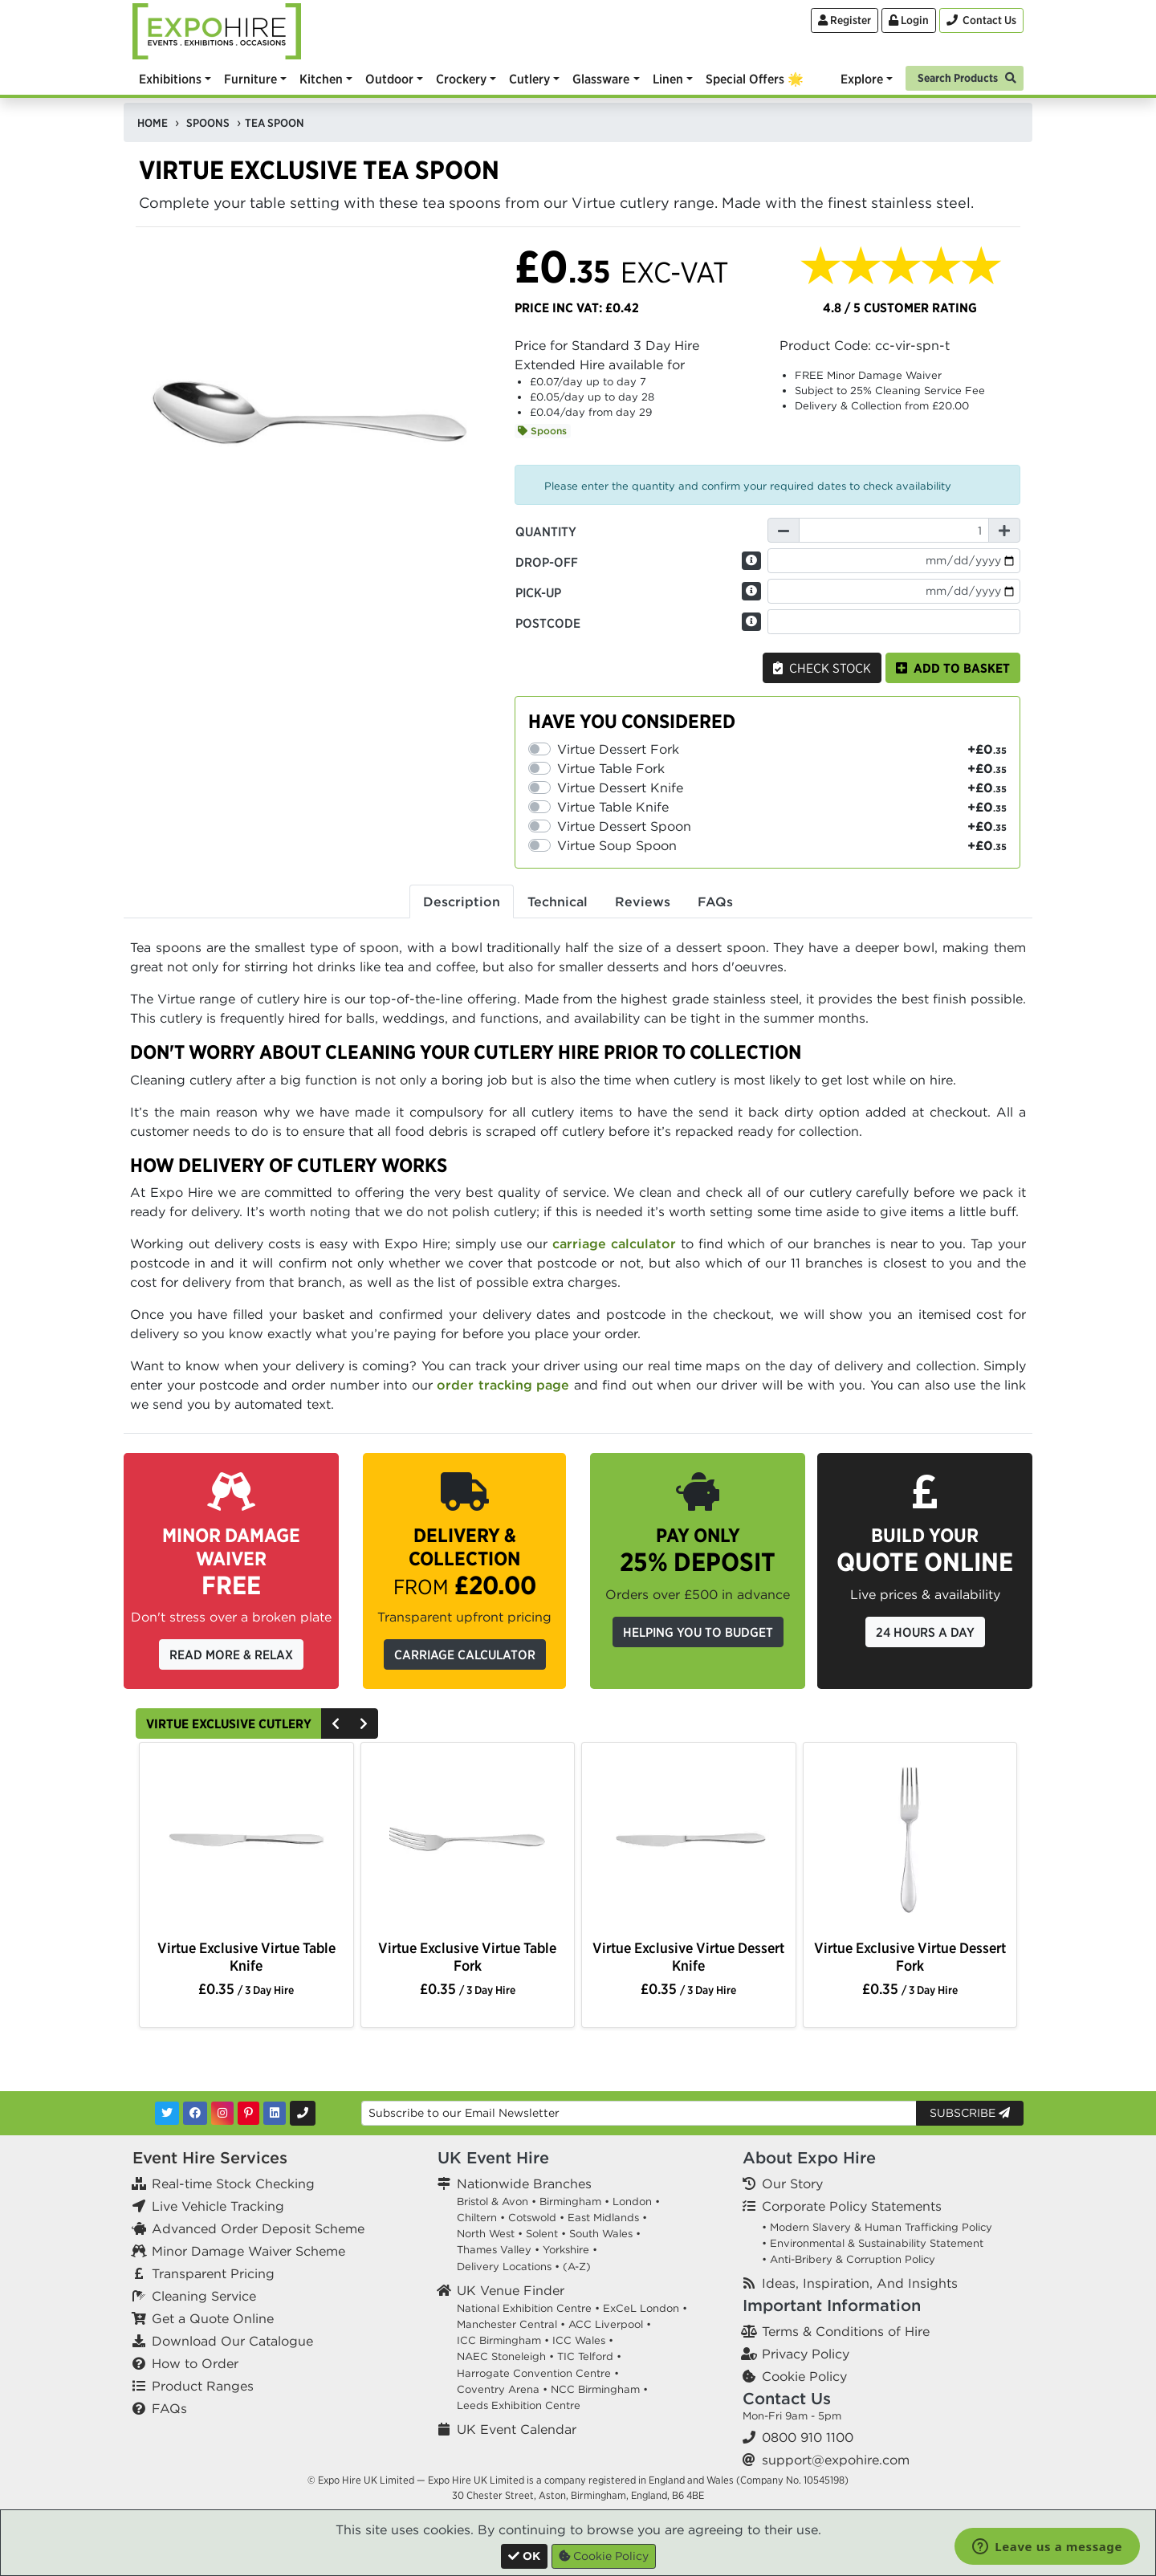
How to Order (195, 2363)
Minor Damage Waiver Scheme (248, 2251)
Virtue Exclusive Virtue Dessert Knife (688, 1956)
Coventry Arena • (502, 2389)
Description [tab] (461, 901)
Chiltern (477, 2217)
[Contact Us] (981, 20)
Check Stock (822, 668)
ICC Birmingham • (503, 2340)
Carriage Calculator (464, 1654)
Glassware (600, 79)
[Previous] (335, 1723)
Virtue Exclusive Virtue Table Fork (467, 1956)
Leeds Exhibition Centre (518, 2405)
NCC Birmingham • (599, 2389)
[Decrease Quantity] (783, 530)
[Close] (524, 2556)
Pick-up (538, 592)
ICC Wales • (582, 2340)
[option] (246, 1843)
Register (844, 20)
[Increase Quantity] (1004, 530)
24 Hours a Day (925, 1632)
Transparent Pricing (213, 2273)
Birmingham (570, 2201)
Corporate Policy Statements (852, 2206)
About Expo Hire (809, 2157)
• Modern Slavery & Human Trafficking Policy (877, 2227)
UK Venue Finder (510, 2290)
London (632, 2201)
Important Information (832, 2305)
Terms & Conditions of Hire (846, 2331)
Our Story (792, 2183)
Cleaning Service (204, 2296)
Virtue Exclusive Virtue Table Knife (246, 1956)
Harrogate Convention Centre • (538, 2373)
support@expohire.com (836, 2460)
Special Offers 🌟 (755, 79)
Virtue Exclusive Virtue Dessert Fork (910, 1956)
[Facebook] (195, 2113)
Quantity (545, 531)
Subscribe (970, 2113)
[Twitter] (167, 2113)
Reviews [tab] (642, 901)
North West (486, 2233)
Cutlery (529, 79)
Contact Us (787, 2398)
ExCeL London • (645, 2308)
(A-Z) (577, 2266)
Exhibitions (170, 79)
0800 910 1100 (807, 2437)
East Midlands (603, 2217)
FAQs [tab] (715, 901)
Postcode (547, 623)
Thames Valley (494, 2250)
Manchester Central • (511, 2324)
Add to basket (953, 668)
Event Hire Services (209, 2157)
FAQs (169, 2408)
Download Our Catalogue (232, 2341)
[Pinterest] (248, 2113)
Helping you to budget (698, 1632)
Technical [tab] (557, 901)
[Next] (363, 1723)
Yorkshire (566, 2250)
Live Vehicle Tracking (218, 2206)
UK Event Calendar (516, 2429)
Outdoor (389, 79)
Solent (542, 2233)
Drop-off (546, 562)
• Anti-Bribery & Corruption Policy (848, 2259)
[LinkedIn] (274, 2113)
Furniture (250, 79)
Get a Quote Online (213, 2318)
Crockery (461, 79)
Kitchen (321, 79)
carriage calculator (614, 1243)
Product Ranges (203, 2386)
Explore (862, 79)
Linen (668, 79)
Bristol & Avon (492, 2201)
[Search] (965, 77)
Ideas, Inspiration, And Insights (860, 2283)
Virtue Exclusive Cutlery (228, 1723)
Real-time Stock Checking (233, 2183)
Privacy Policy (805, 2354)
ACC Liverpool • (609, 2324)
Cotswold (532, 2217)
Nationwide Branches (524, 2183)
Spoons (542, 431)
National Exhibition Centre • (528, 2308)
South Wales (601, 2233)
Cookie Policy (804, 2376)
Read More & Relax (231, 1654)
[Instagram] (222, 2113)
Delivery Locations (504, 2266)
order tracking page (503, 1385)
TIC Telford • (589, 2356)
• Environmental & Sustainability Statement (872, 2243)
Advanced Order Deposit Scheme (258, 2228)
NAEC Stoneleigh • (505, 2356)
